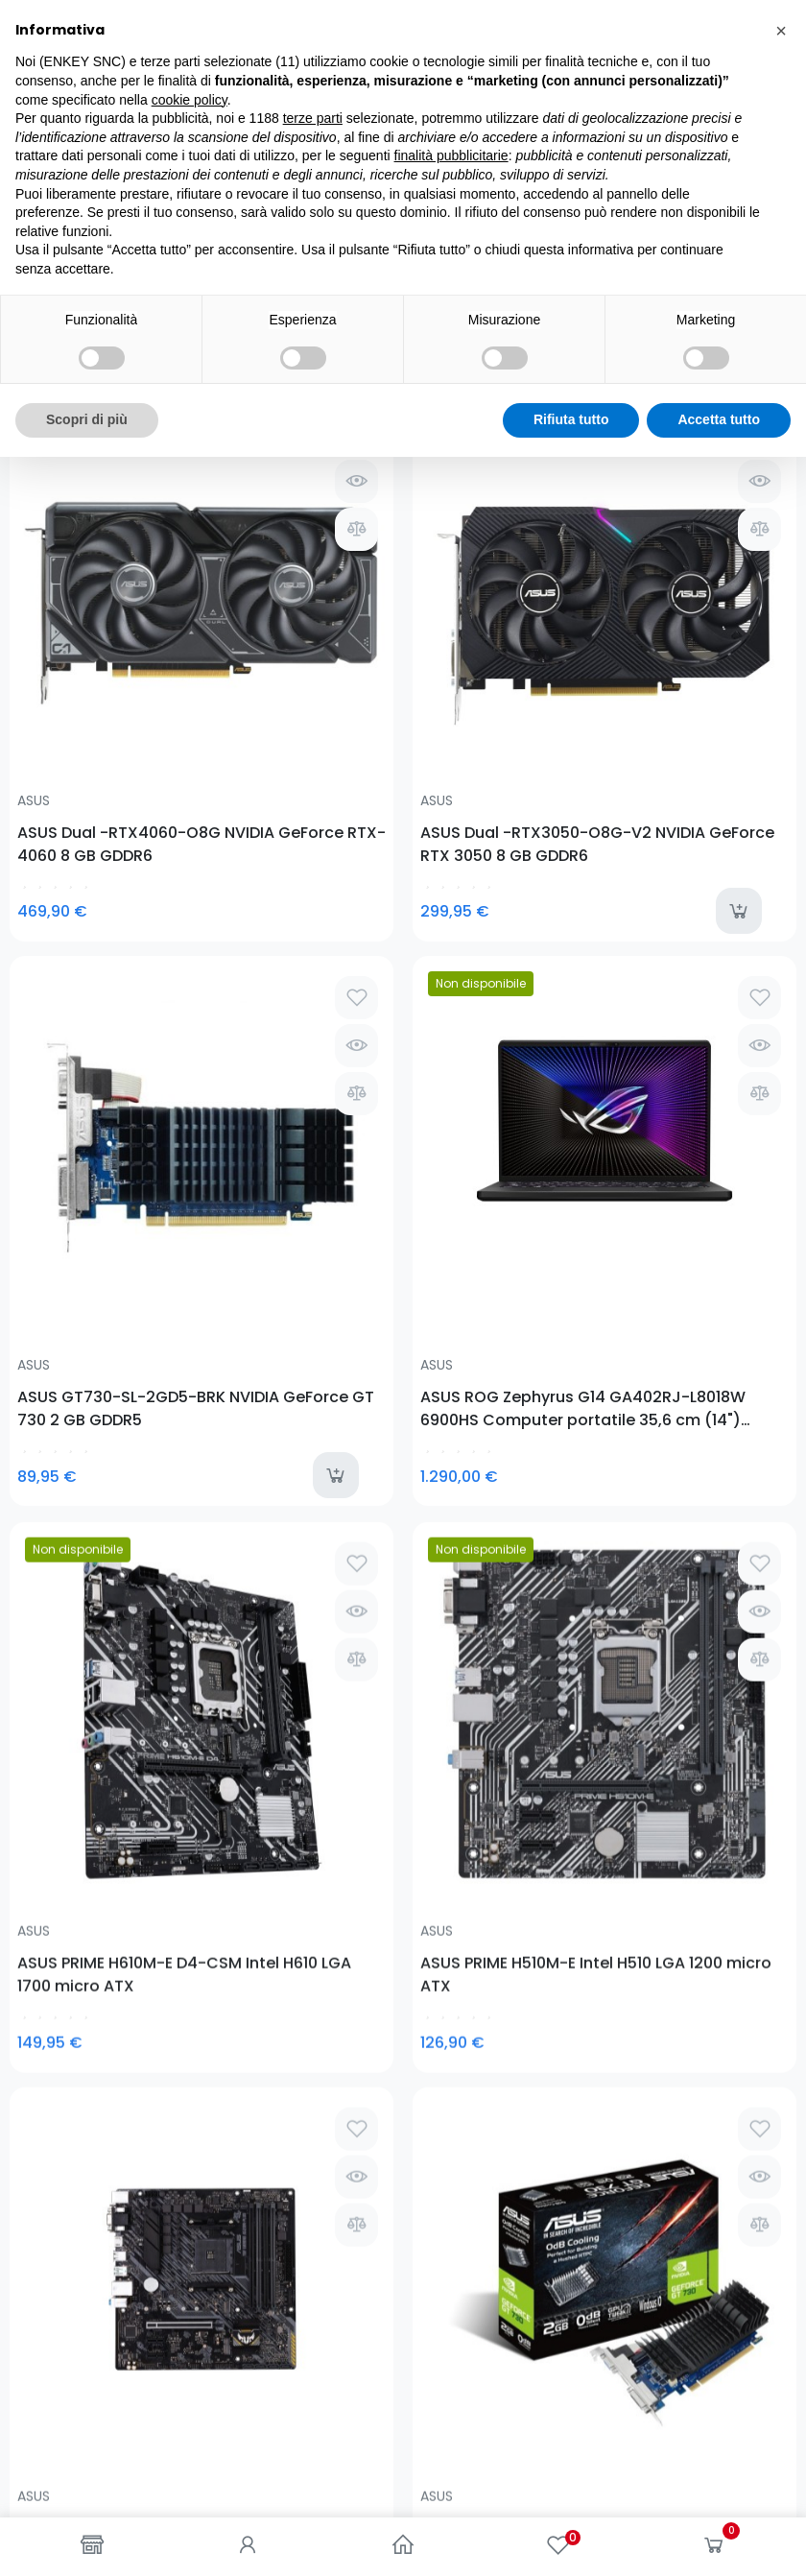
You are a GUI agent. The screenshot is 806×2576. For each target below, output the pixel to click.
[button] (781, 2150)
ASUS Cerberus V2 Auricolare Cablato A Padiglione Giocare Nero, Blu (98, 1437)
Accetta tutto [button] (718, 2538)
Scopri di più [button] (87, 2538)
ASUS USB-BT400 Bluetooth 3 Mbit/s (291, 1437)
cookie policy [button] (189, 2219)
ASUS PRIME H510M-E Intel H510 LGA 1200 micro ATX (296, 1074)
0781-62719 (133, 1877)
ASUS (33, 598)
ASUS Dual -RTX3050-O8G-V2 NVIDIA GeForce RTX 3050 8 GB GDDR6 (295, 642)
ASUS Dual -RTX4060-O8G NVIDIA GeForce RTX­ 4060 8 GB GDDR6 (100, 642)
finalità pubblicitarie (451, 2275)
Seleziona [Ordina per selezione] (746, 324)
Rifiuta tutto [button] (571, 2538)
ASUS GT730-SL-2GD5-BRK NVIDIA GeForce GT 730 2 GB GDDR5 (501, 642)
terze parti (313, 2237)
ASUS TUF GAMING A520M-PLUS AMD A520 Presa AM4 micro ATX (489, 1074)
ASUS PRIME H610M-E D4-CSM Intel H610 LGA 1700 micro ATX (95, 1074)
